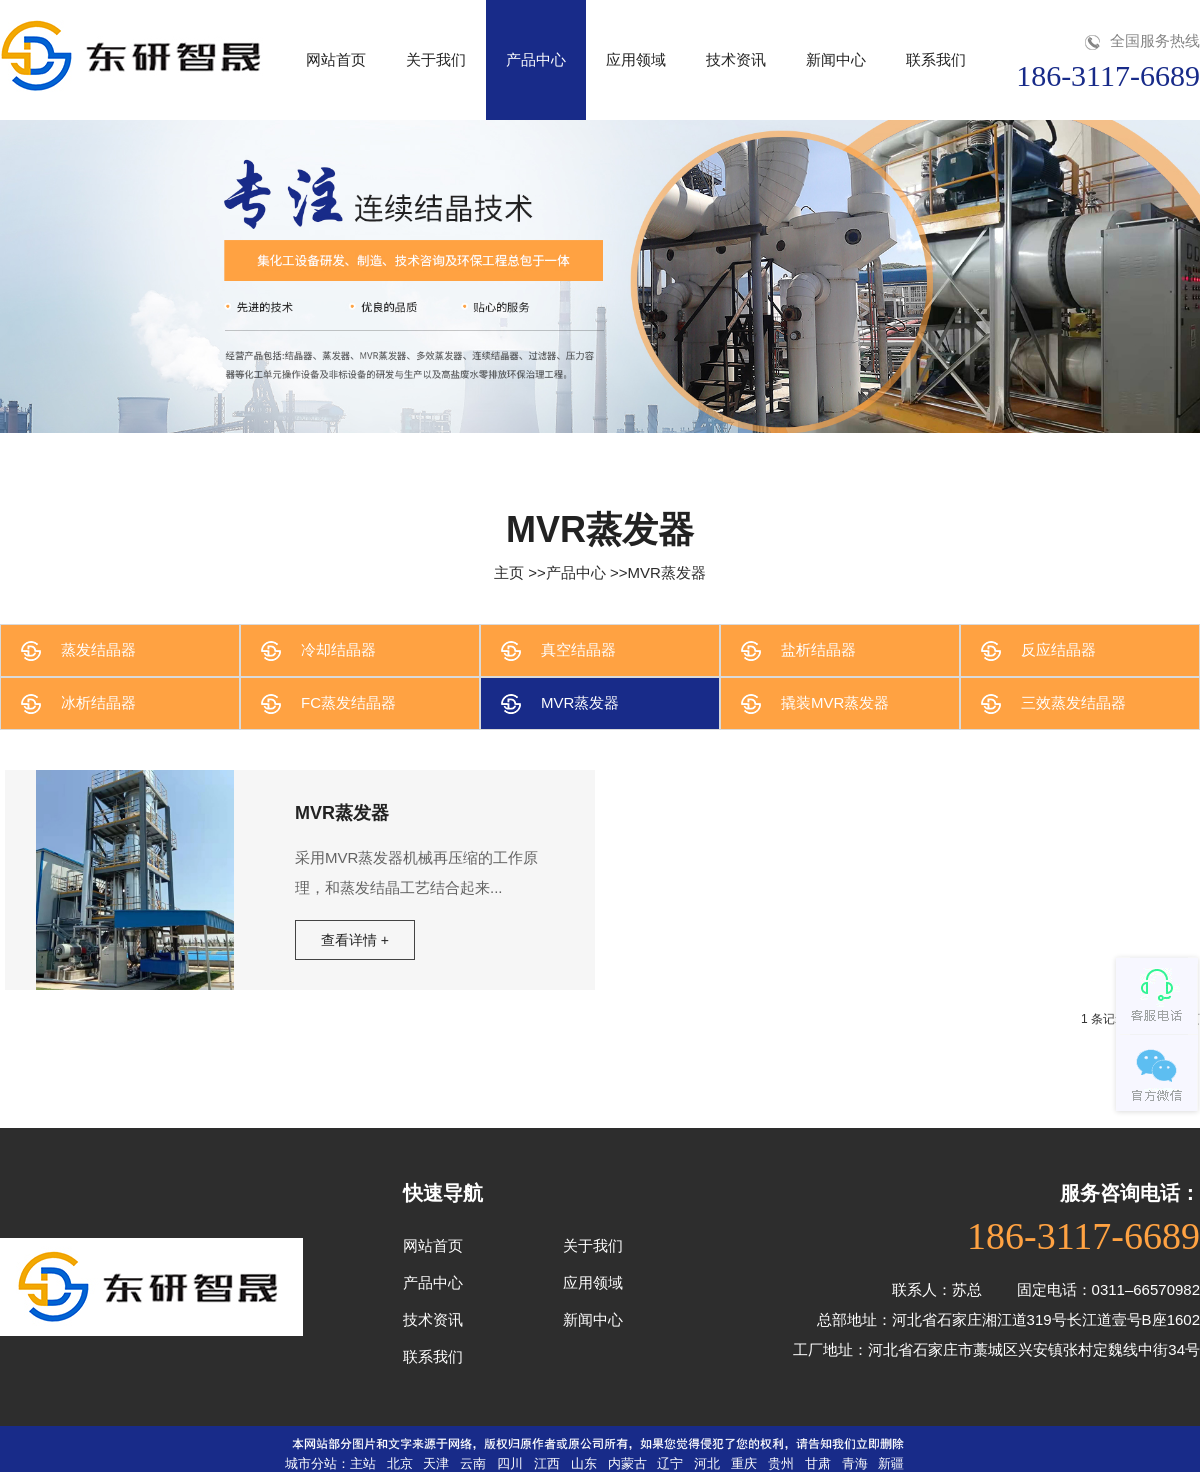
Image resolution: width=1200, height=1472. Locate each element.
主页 (509, 572)
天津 (436, 1463)
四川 (510, 1463)
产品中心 (576, 572)
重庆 (744, 1463)
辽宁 (670, 1463)
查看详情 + (355, 940)
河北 (707, 1463)
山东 (584, 1463)
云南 (473, 1463)
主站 (363, 1463)
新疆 (891, 1463)
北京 (400, 1463)
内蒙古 (627, 1463)
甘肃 (818, 1463)
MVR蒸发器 (667, 572)
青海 (855, 1463)
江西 (547, 1463)
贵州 (781, 1463)
